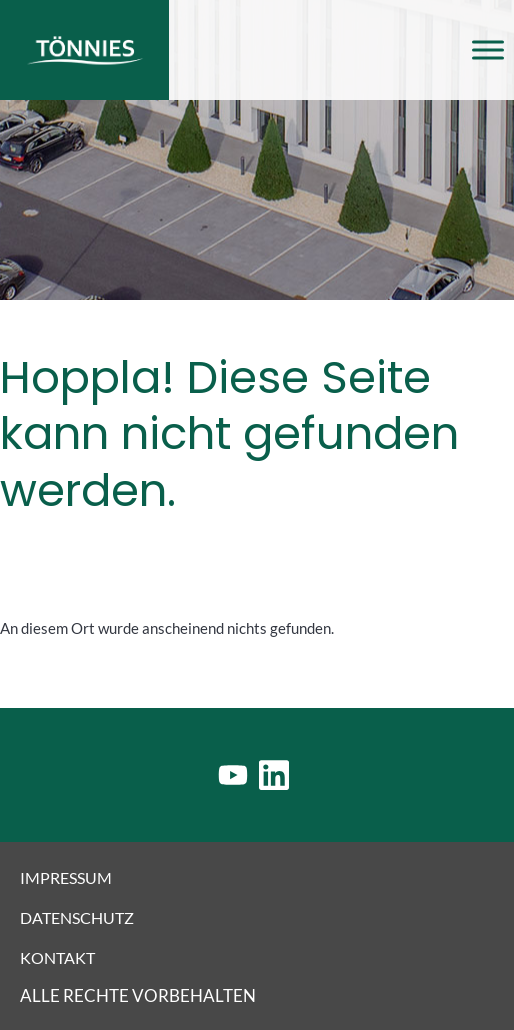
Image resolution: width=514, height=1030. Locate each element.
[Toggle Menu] (488, 49)
